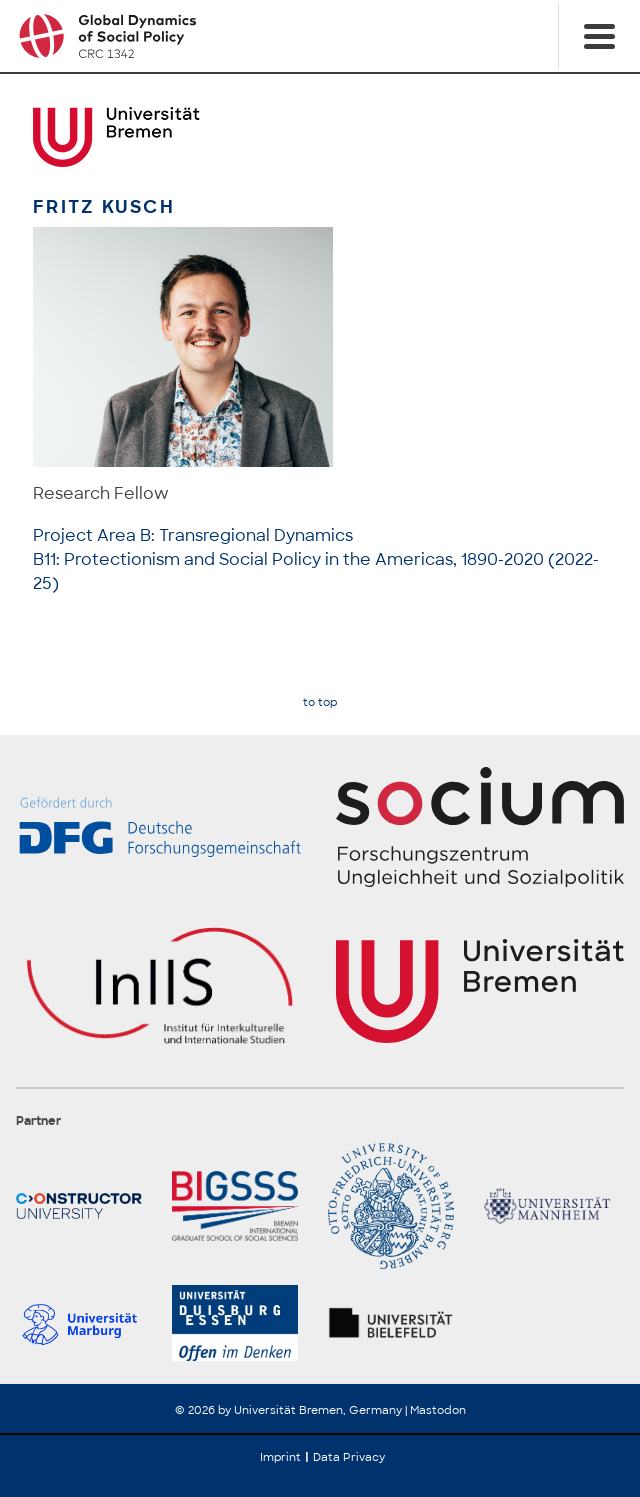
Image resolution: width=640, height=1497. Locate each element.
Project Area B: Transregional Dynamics (193, 535)
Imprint (280, 1457)
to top (320, 702)
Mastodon (438, 1410)
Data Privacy (349, 1457)
